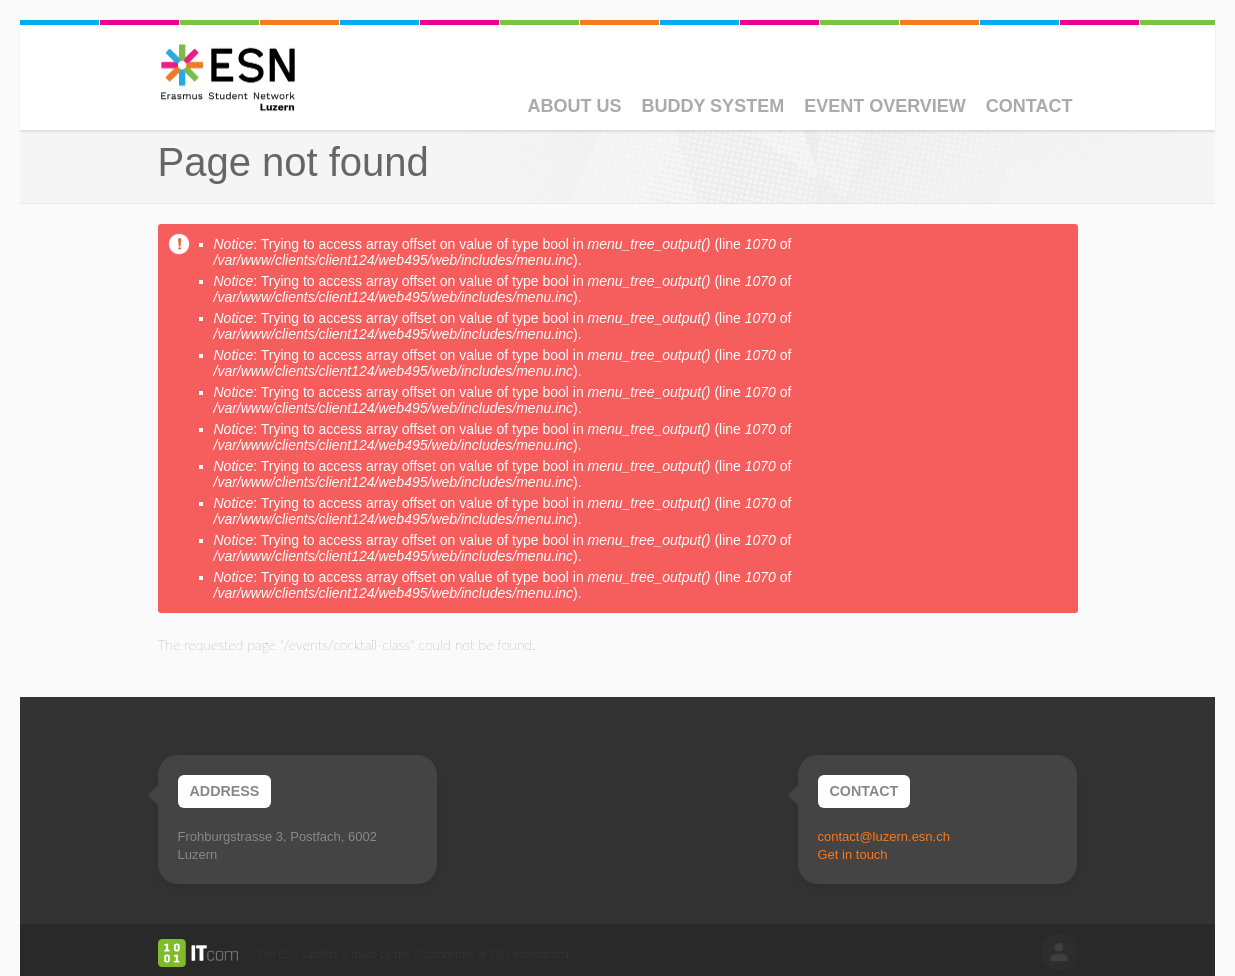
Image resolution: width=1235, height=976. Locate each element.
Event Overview (885, 106)
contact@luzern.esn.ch (884, 836)
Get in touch (853, 854)
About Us (574, 106)
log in (1059, 952)
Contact (1029, 106)
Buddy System (712, 106)
